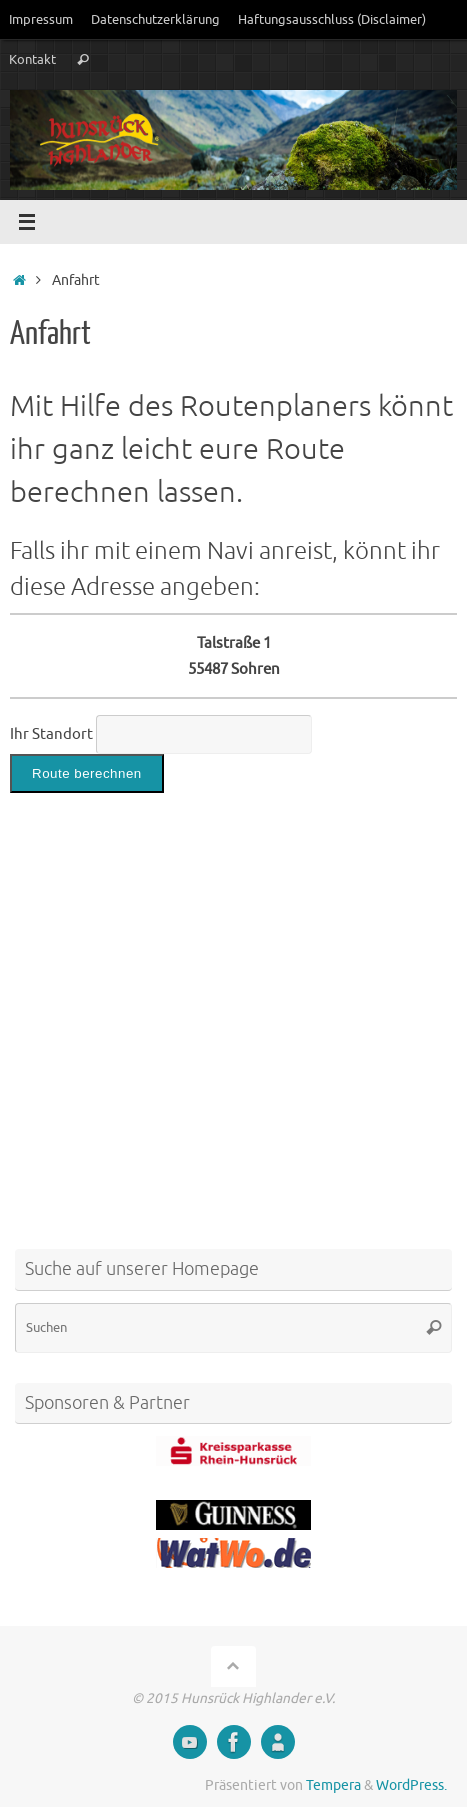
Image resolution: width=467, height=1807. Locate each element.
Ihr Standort (51, 734)
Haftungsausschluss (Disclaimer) (332, 19)
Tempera (333, 1785)
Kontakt (32, 59)
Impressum (41, 19)
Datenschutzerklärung (155, 19)
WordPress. (411, 1785)
